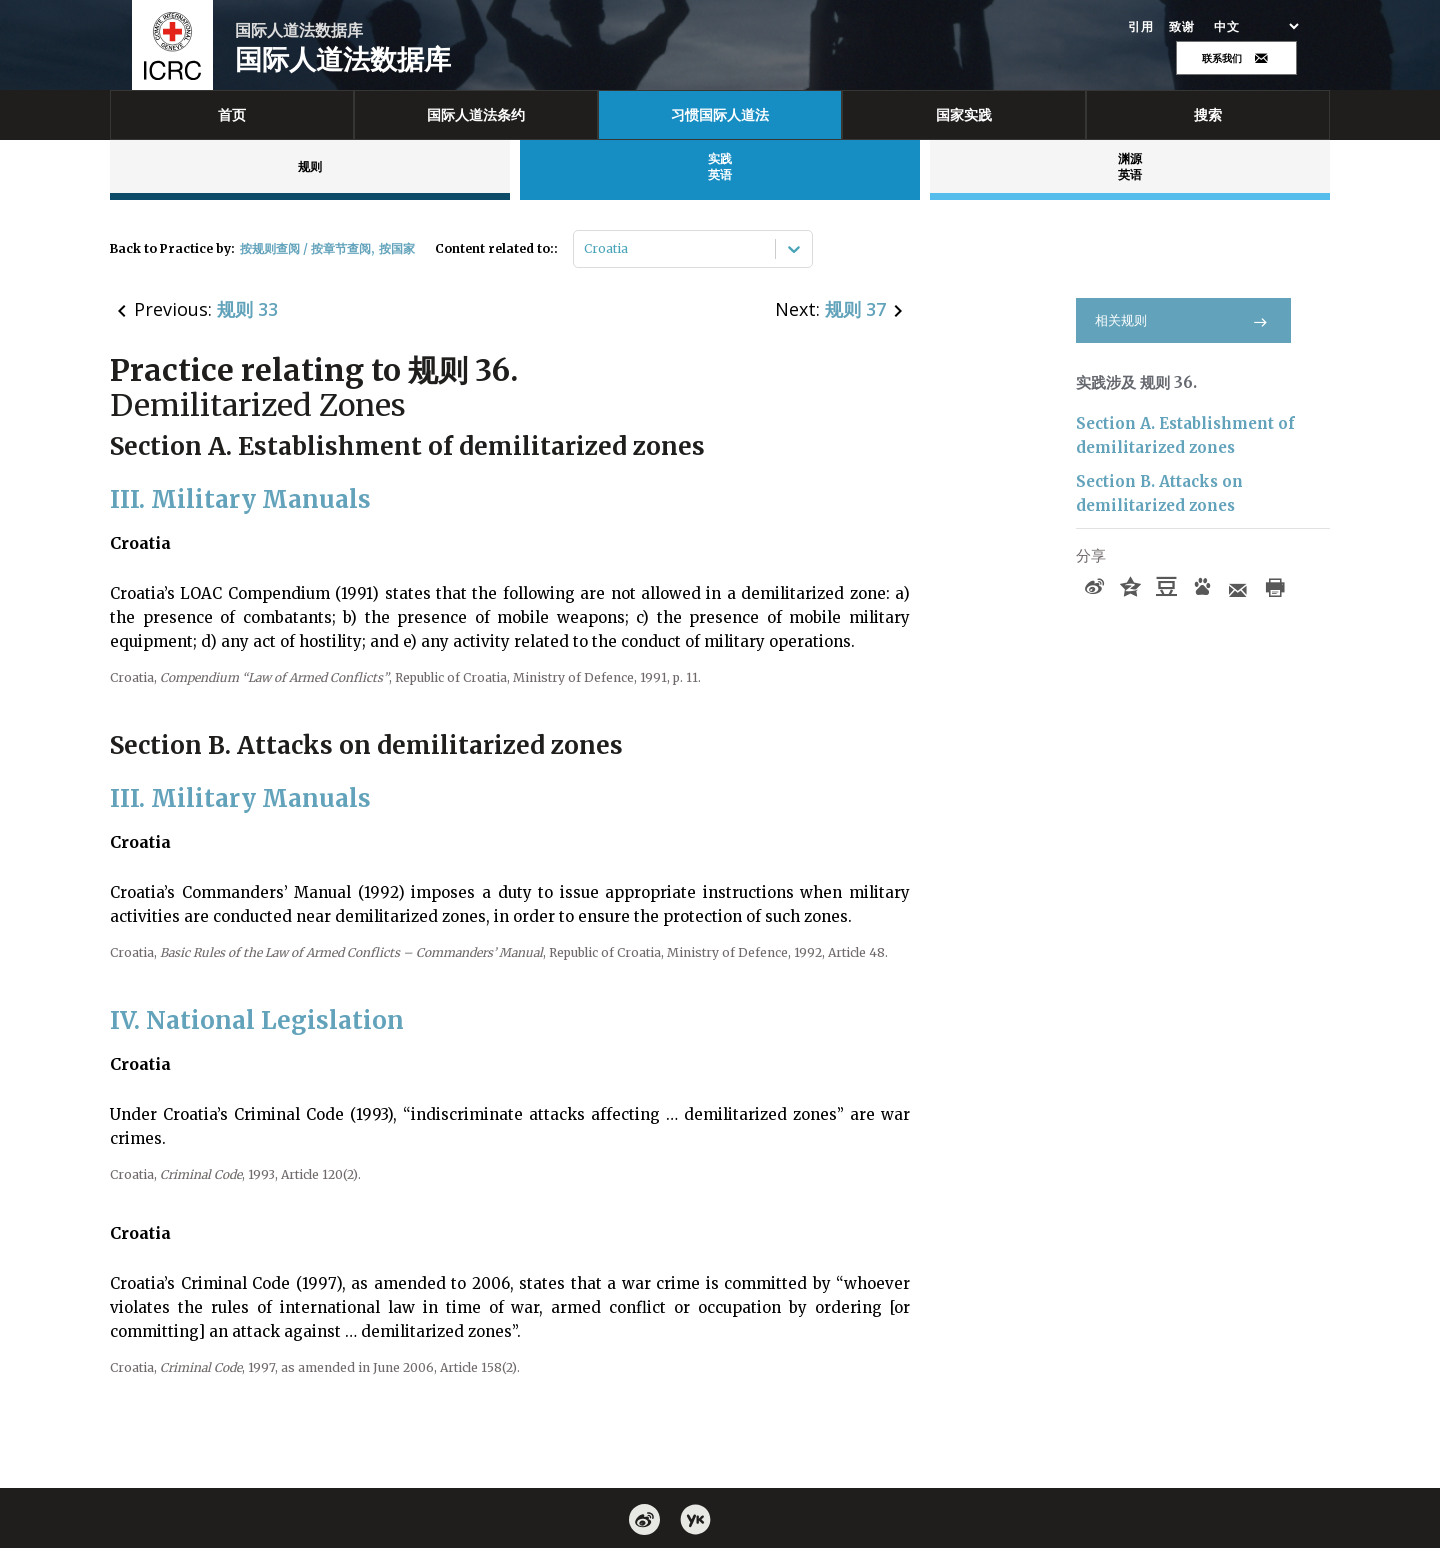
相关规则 (1183, 320)
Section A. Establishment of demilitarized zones (1185, 435)
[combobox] (585, 249)
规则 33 (247, 309)
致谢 (1181, 27)
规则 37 (855, 309)
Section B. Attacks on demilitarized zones (1159, 493)
